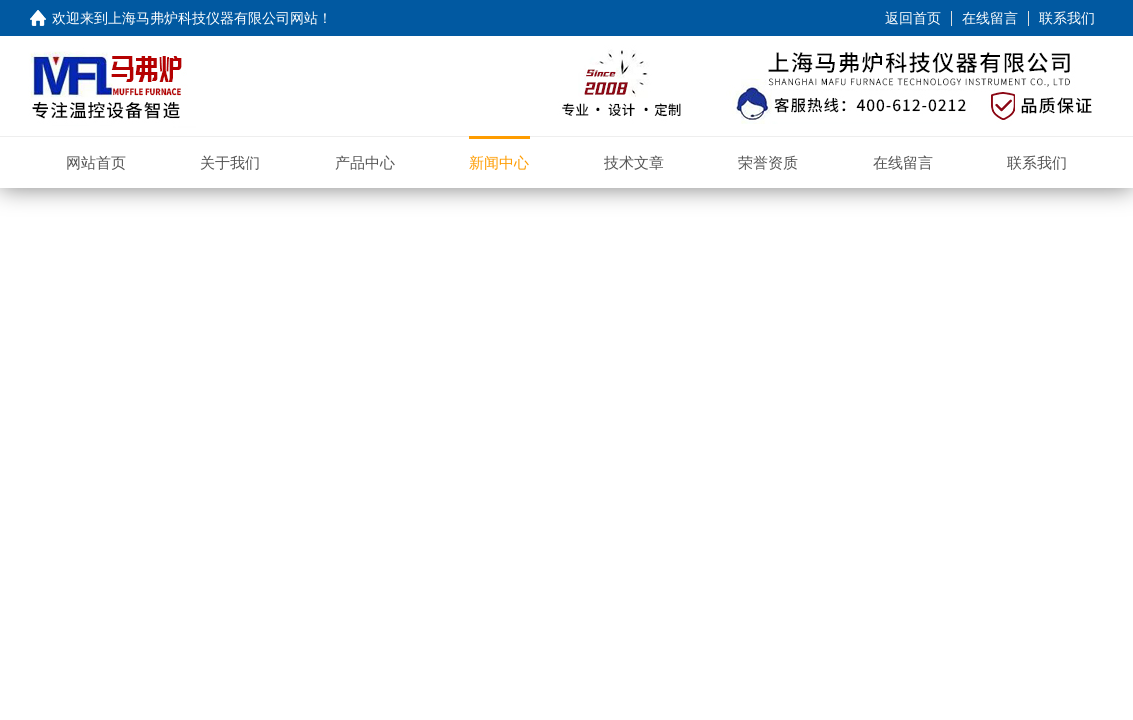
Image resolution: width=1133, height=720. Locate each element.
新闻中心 (499, 162)
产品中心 (365, 162)
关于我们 (230, 162)
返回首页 (913, 18)
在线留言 (990, 18)
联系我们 (1067, 18)
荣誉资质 (768, 162)
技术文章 (634, 162)
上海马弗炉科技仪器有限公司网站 (213, 18)
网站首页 (96, 162)
